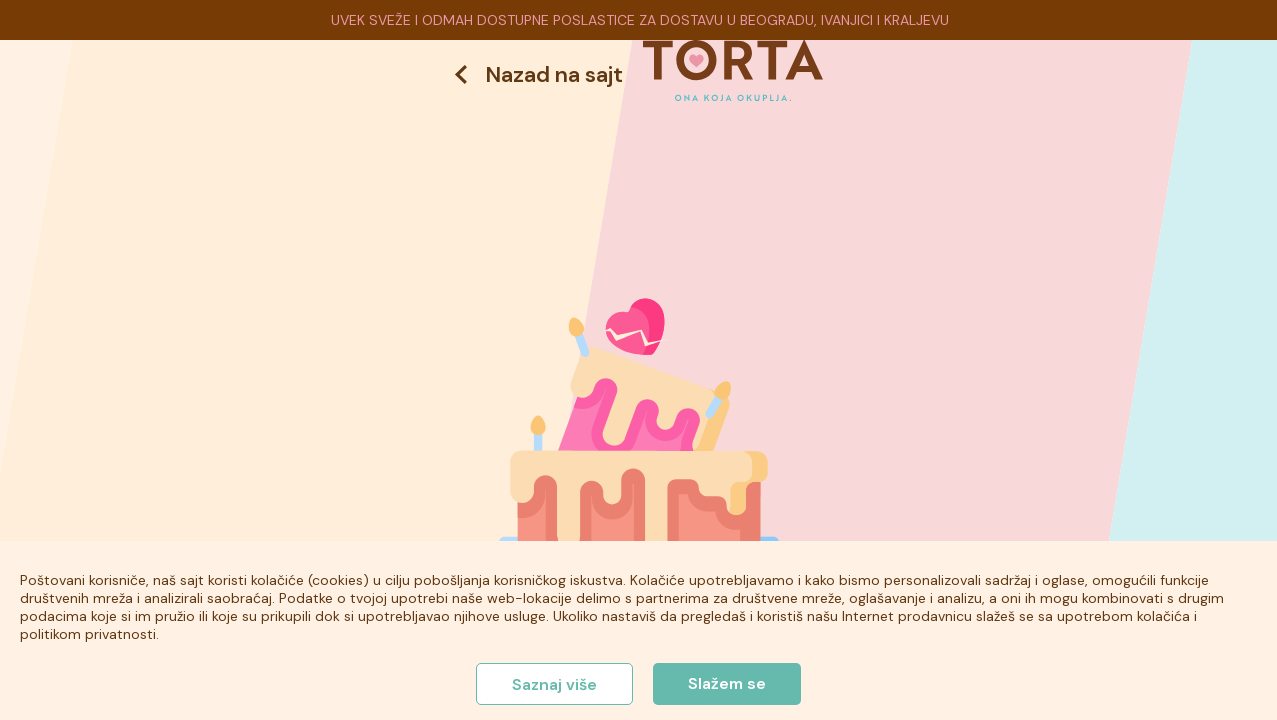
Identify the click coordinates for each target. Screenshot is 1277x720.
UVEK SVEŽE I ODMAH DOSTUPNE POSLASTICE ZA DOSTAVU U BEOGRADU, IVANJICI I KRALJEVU (640, 20)
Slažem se (727, 683)
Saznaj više (554, 684)
